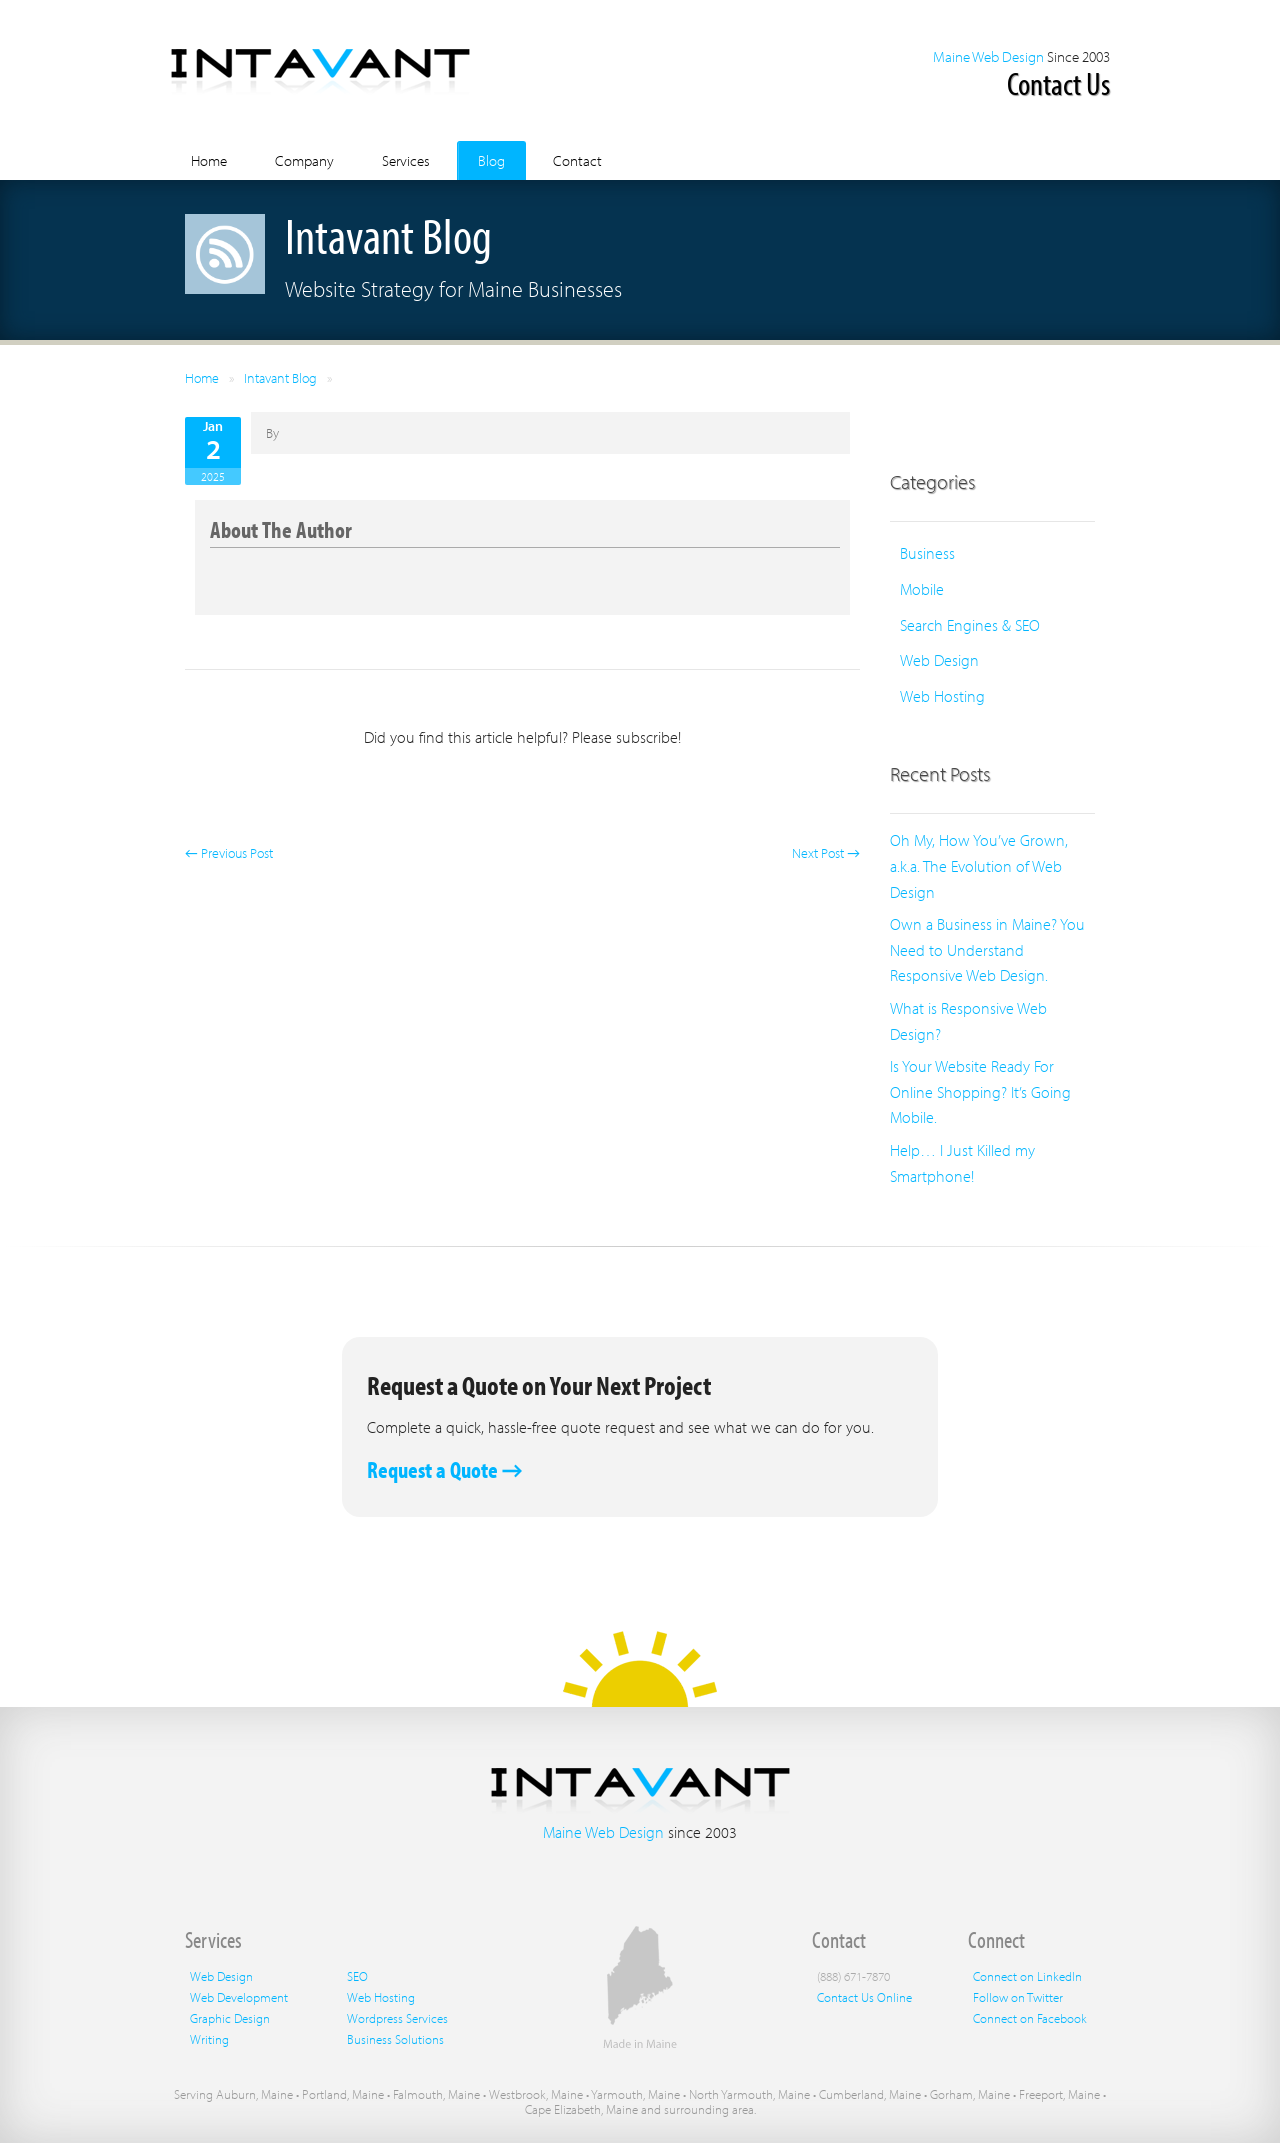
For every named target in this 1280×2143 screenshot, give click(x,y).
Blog (491, 160)
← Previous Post (229, 853)
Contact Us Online (864, 1997)
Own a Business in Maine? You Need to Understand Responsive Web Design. (987, 949)
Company (304, 160)
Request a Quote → (445, 1469)
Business (927, 553)
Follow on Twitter (1018, 1997)
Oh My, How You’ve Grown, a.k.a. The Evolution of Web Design (979, 865)
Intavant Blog (280, 378)
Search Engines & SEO (970, 625)
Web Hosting (942, 696)
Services (406, 160)
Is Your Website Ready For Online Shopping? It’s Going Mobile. (980, 1091)
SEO (357, 1976)
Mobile (922, 589)
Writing (209, 2039)
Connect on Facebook (1030, 2018)
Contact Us (1058, 83)
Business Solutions (395, 2039)
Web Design (939, 660)
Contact (577, 160)
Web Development (239, 1997)
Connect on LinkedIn (1027, 1976)
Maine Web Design (988, 56)
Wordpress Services (397, 2018)
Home (209, 160)
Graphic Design (230, 2018)
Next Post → (826, 853)
